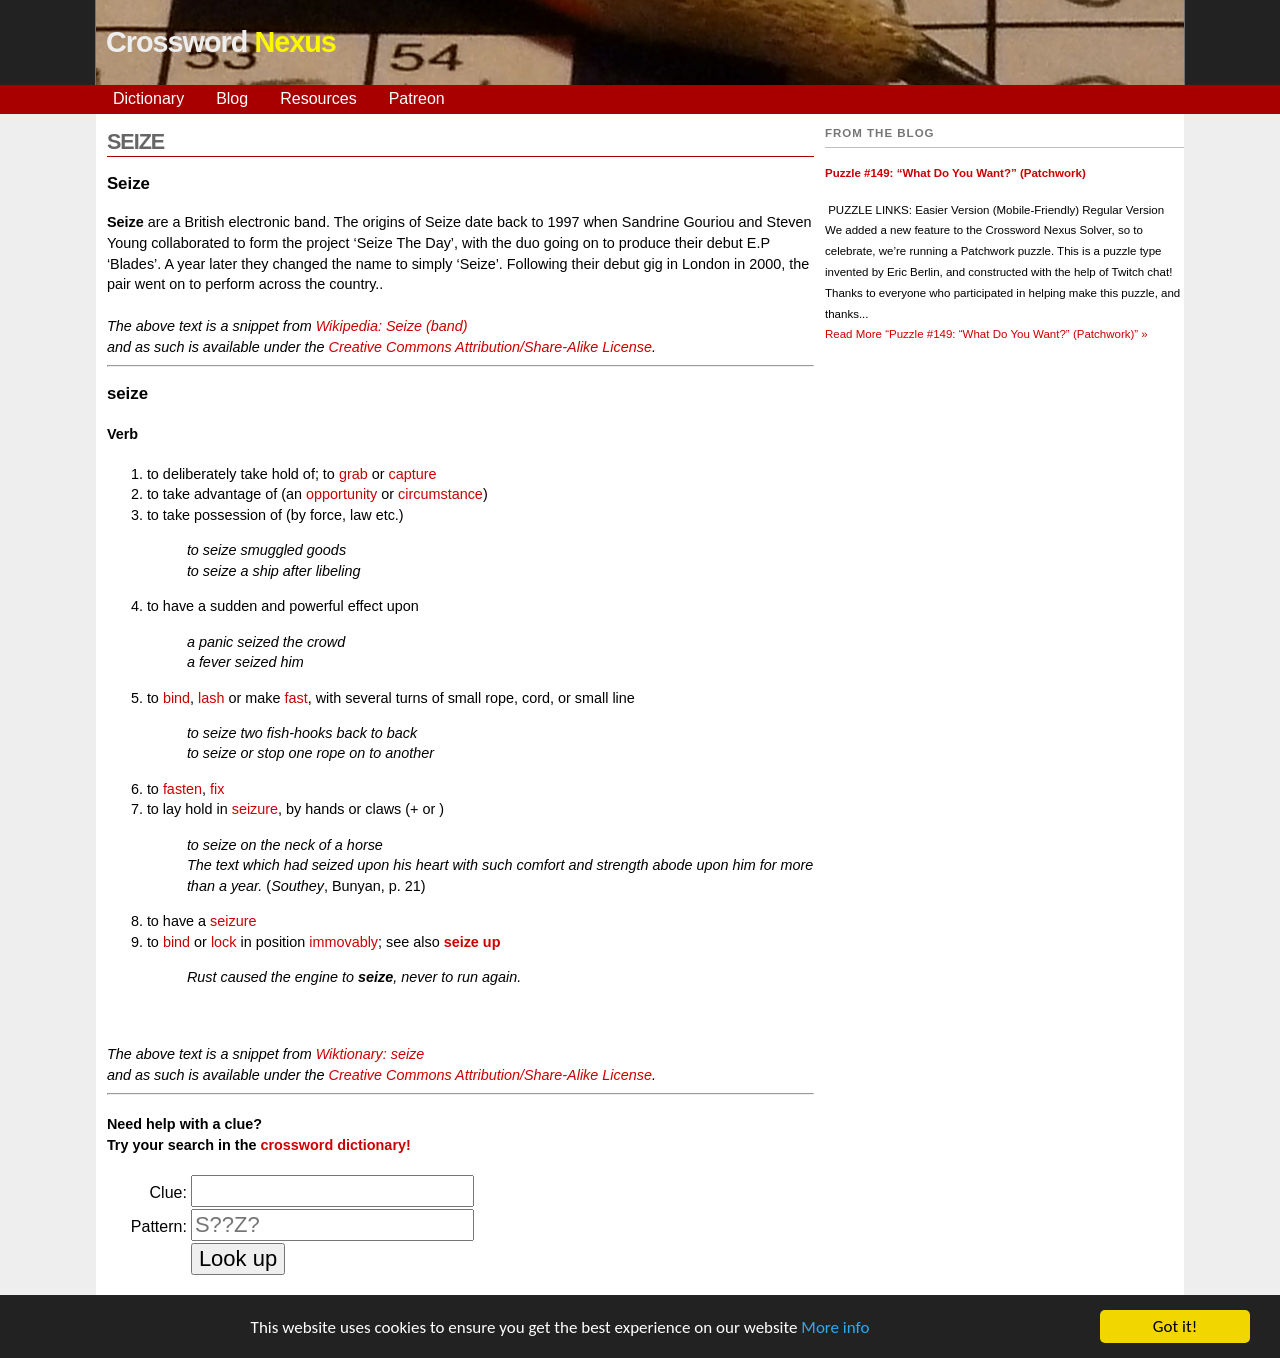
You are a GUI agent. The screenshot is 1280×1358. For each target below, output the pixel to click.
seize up (472, 942)
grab (353, 474)
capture (412, 474)
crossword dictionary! (335, 1145)
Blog (232, 98)
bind (176, 698)
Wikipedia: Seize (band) (392, 326)
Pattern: (159, 1226)
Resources (318, 98)
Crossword (221, 42)
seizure (255, 809)
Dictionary (148, 98)
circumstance (440, 494)
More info (835, 1328)
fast (295, 698)
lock (224, 942)
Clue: (168, 1192)
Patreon (417, 98)
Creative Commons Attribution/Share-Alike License (489, 347)
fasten (182, 789)
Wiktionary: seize (370, 1054)
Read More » (986, 334)
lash (211, 698)
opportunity (341, 494)
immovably (343, 942)
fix (217, 789)
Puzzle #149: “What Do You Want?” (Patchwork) (955, 173)
